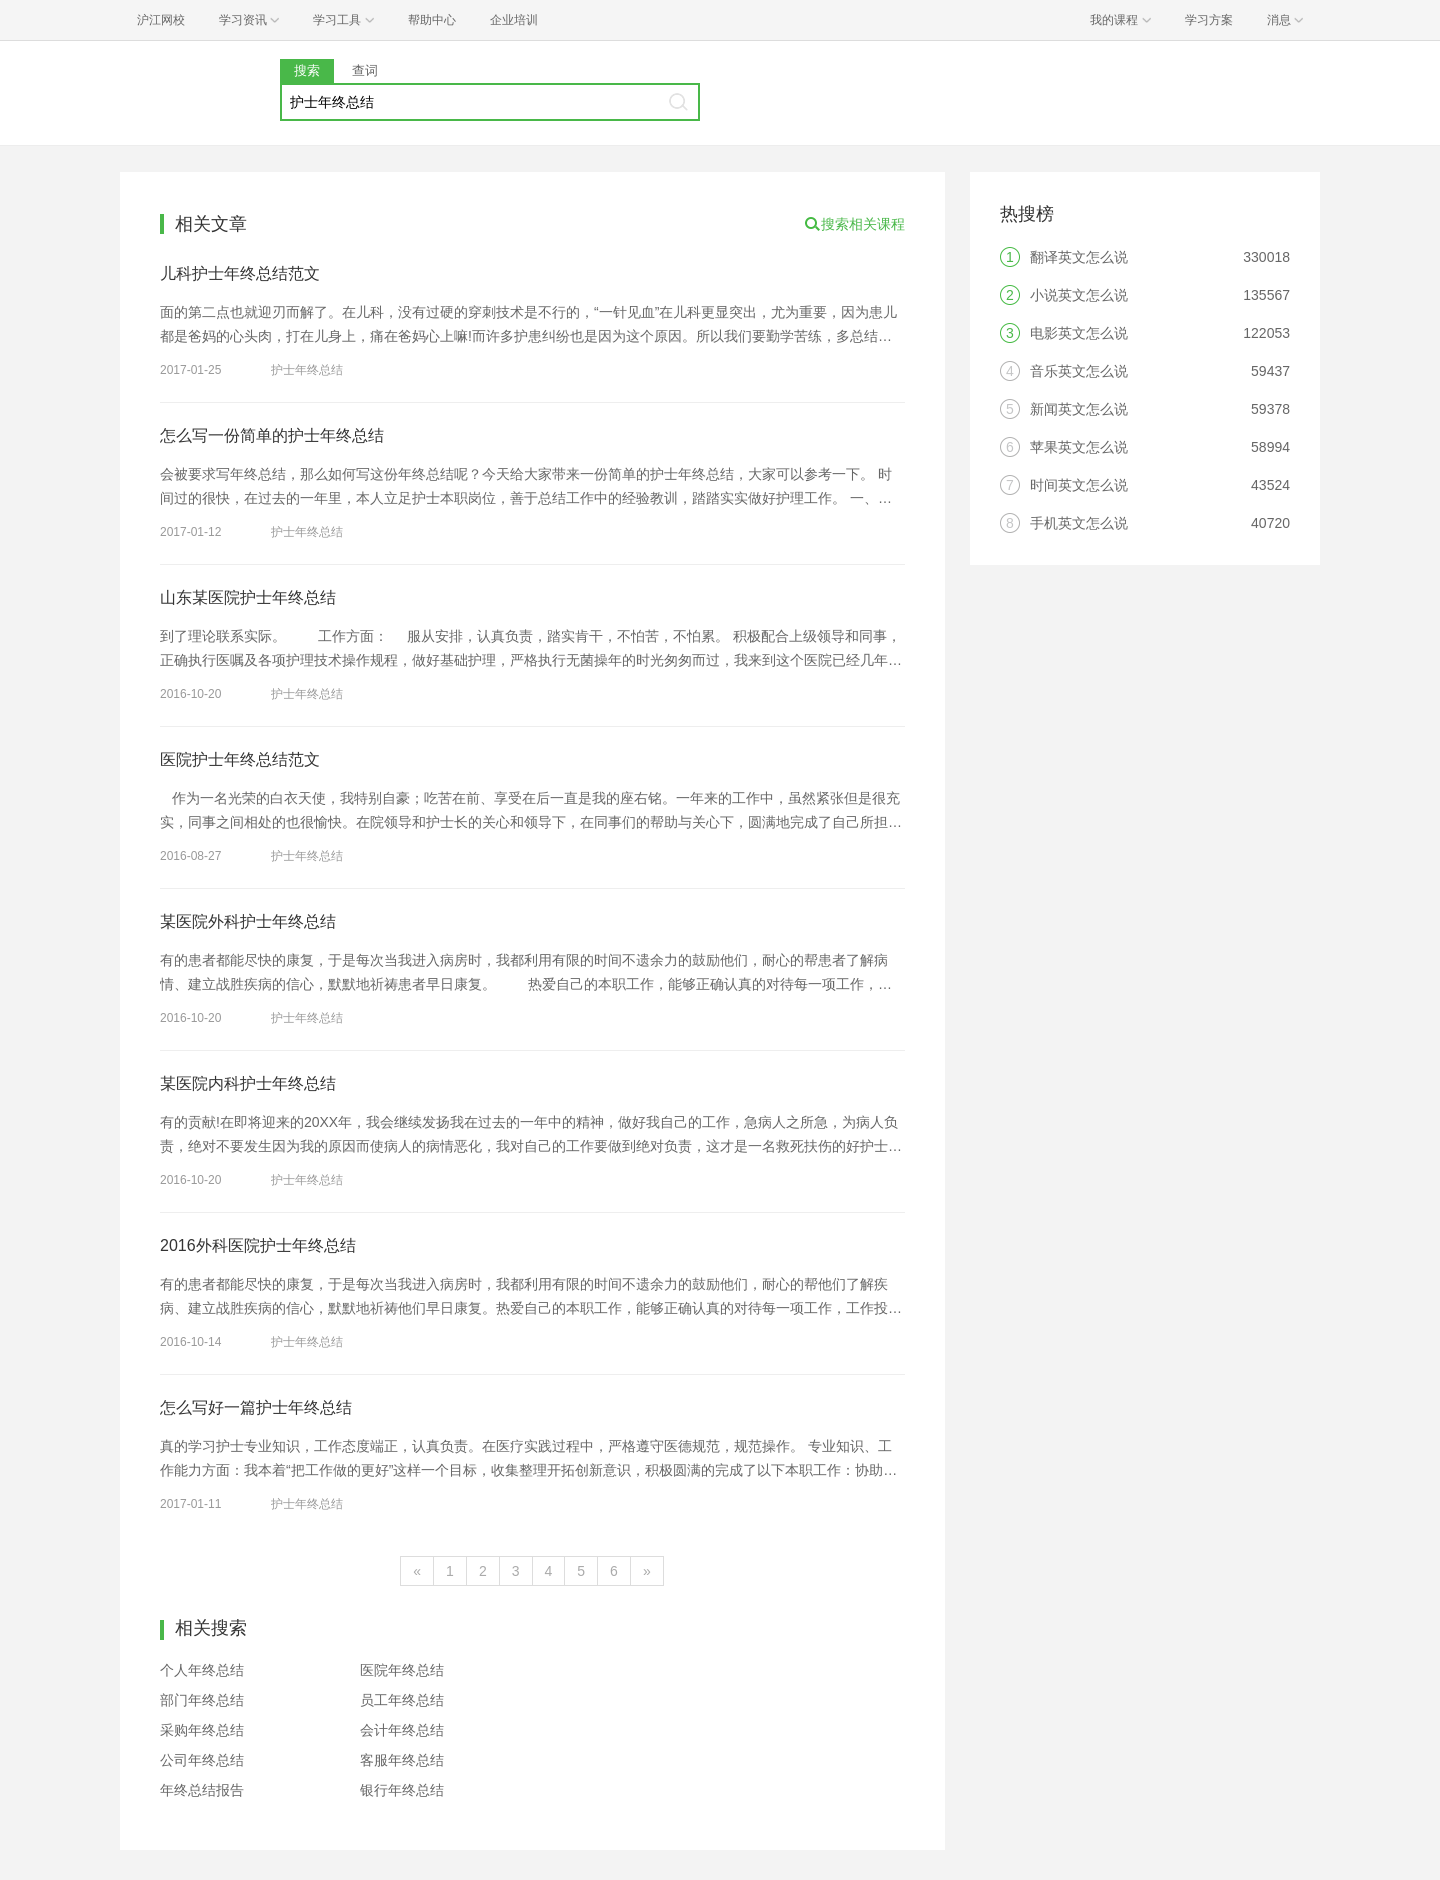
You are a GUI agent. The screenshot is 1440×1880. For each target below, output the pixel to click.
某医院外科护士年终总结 (248, 921)
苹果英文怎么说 (1079, 447)
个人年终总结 (202, 1670)
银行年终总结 (402, 1790)
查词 (365, 70)
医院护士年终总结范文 (240, 759)
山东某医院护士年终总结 (248, 597)
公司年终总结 (202, 1760)
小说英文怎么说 (1079, 295)
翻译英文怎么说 (1079, 257)
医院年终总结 (402, 1670)
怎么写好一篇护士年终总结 (256, 1407)
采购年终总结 (202, 1730)
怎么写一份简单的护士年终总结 (272, 435)
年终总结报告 (202, 1790)
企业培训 (514, 20)
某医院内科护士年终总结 (248, 1083)
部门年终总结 (202, 1700)
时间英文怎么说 (1079, 485)
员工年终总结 (402, 1700)
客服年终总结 (402, 1760)
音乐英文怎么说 (1079, 371)
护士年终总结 (307, 370)
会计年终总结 (402, 1730)
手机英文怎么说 (1079, 523)
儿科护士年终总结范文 (240, 273)
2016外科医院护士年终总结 (258, 1245)
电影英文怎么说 (1079, 333)
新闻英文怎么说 (1079, 409)
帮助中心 (432, 20)
